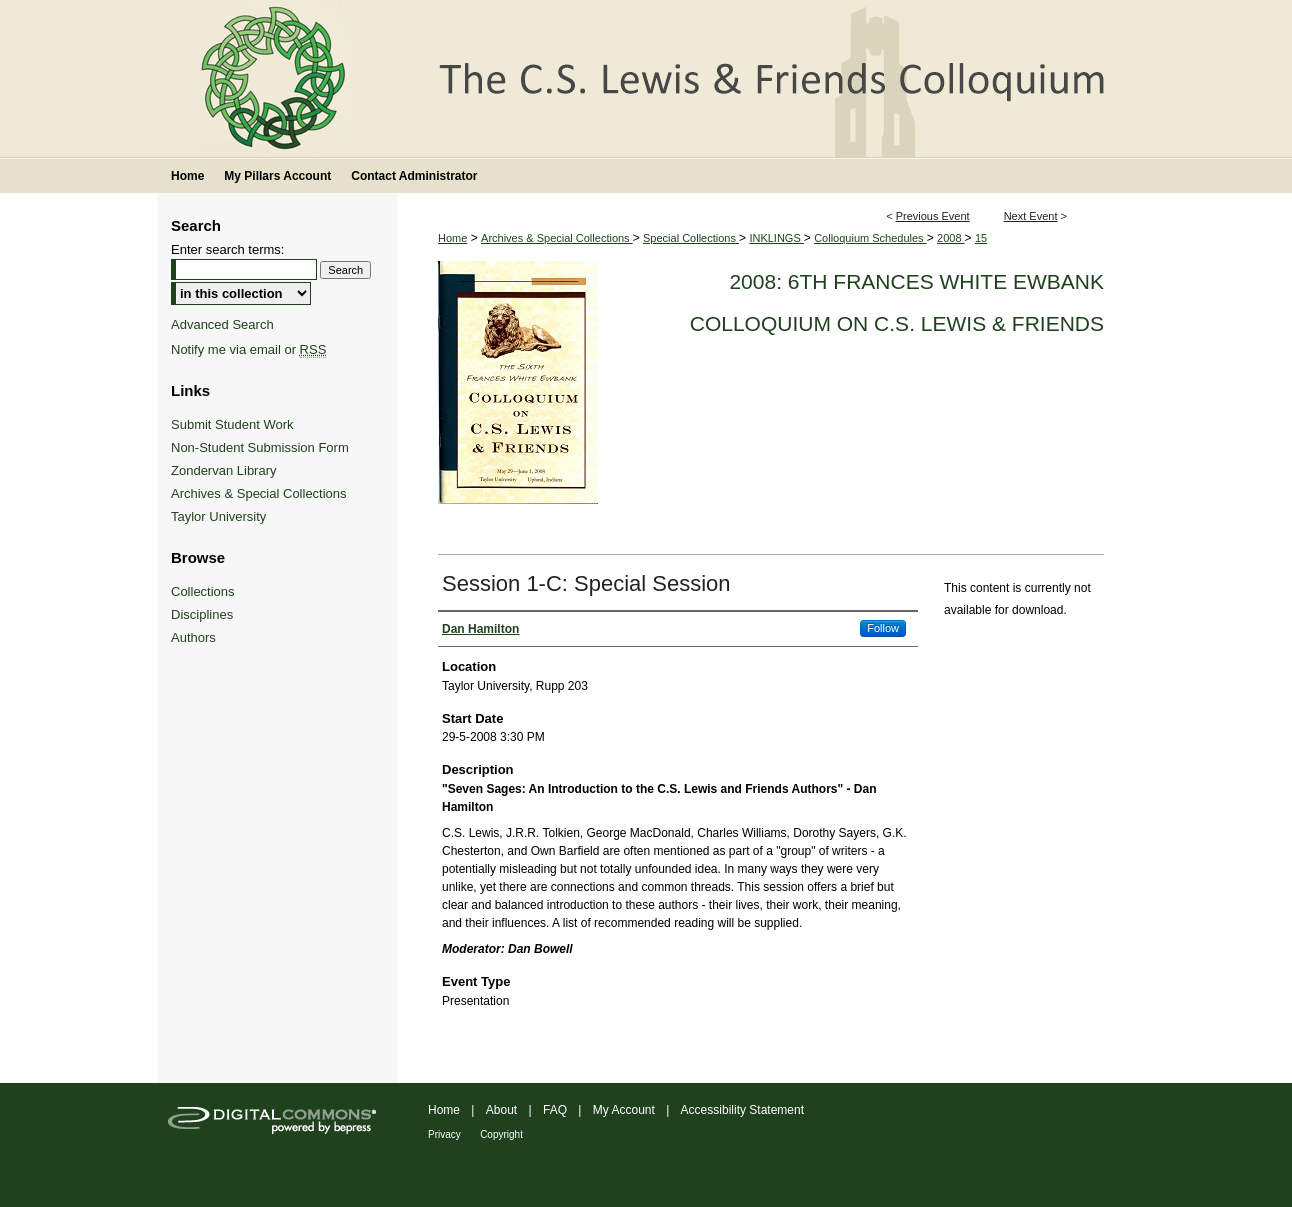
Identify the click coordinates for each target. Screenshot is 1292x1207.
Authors (193, 637)
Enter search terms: (227, 249)
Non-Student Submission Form (260, 447)
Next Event (1031, 216)
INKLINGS (776, 238)
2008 (951, 238)
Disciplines (202, 614)
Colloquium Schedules (870, 238)
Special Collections (691, 238)
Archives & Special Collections (557, 238)
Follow (883, 628)
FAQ (555, 1110)
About (501, 1110)
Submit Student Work (232, 424)
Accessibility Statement (742, 1110)
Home (452, 238)
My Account (624, 1110)
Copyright (501, 1134)
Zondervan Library (224, 470)
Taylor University (218, 516)
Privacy (444, 1134)
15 (981, 238)
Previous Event (933, 216)
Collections (203, 591)
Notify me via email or (248, 349)
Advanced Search (222, 324)
